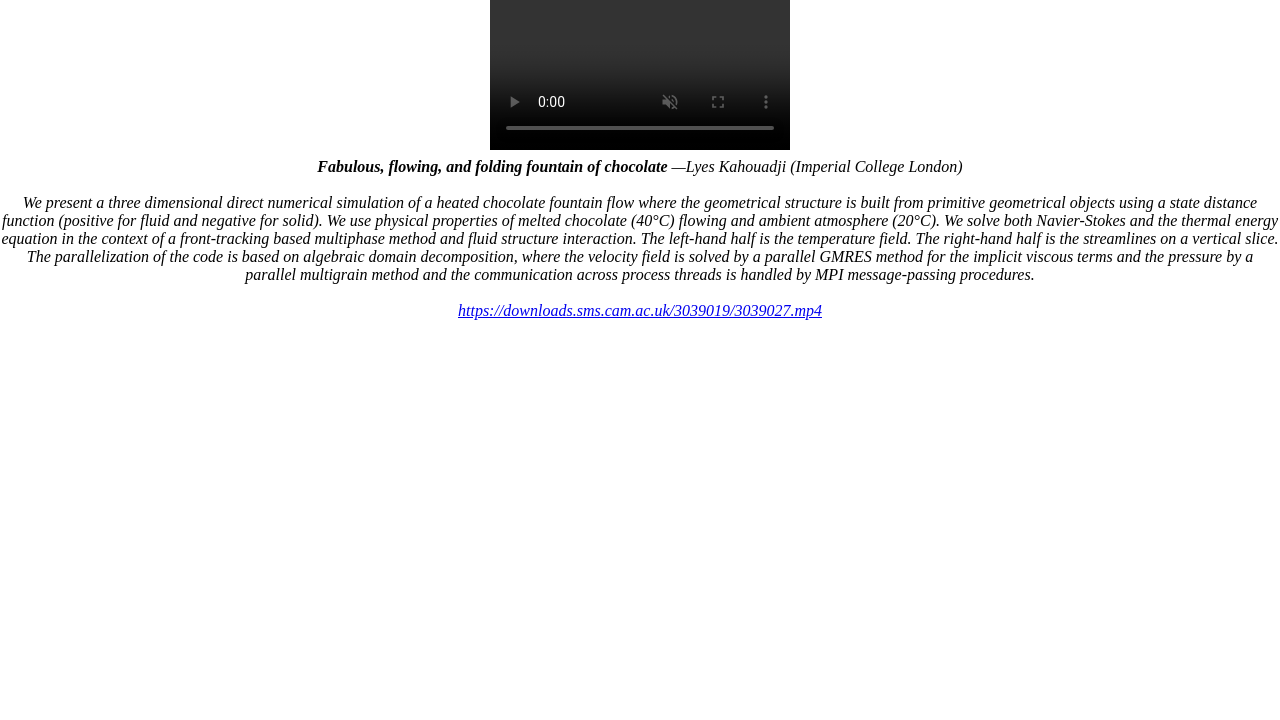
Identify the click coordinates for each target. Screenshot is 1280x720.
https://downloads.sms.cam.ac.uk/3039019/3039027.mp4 (640, 310)
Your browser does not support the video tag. (640, 75)
